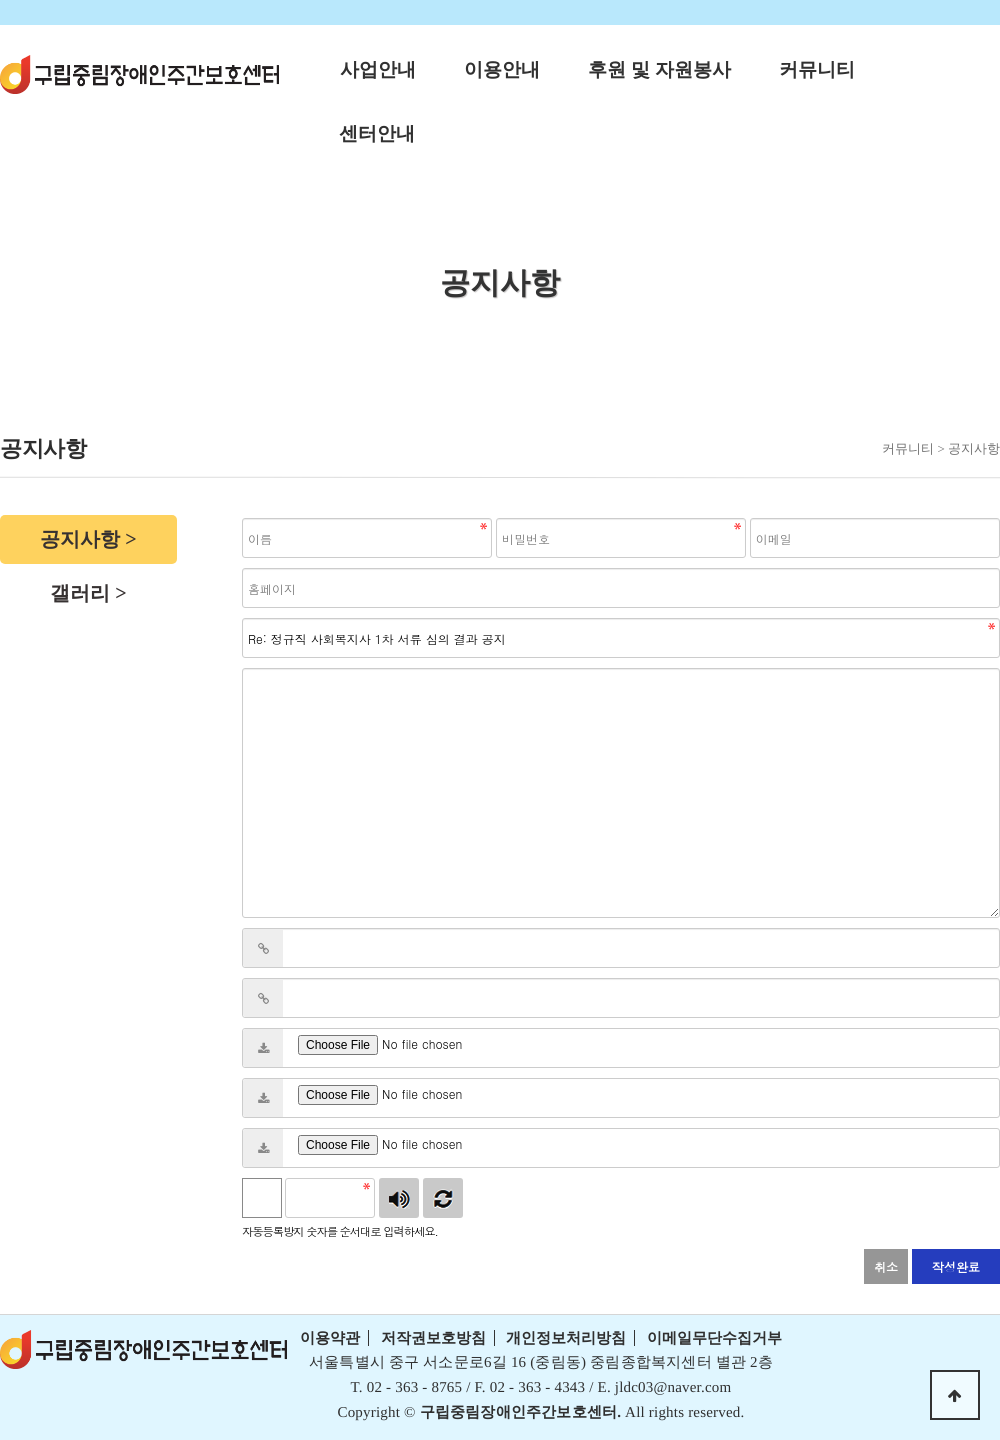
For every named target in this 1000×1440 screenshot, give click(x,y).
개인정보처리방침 (566, 1338)
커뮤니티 (817, 69)
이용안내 (502, 69)
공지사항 (80, 539)
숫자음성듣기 (399, 1198)
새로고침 (443, 1198)
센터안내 (377, 133)
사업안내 (378, 69)
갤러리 (80, 593)
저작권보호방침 (433, 1338)
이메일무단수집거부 (714, 1338)
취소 (886, 1266)
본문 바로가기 (0, 0)
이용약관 (330, 1338)
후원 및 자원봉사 (659, 69)
